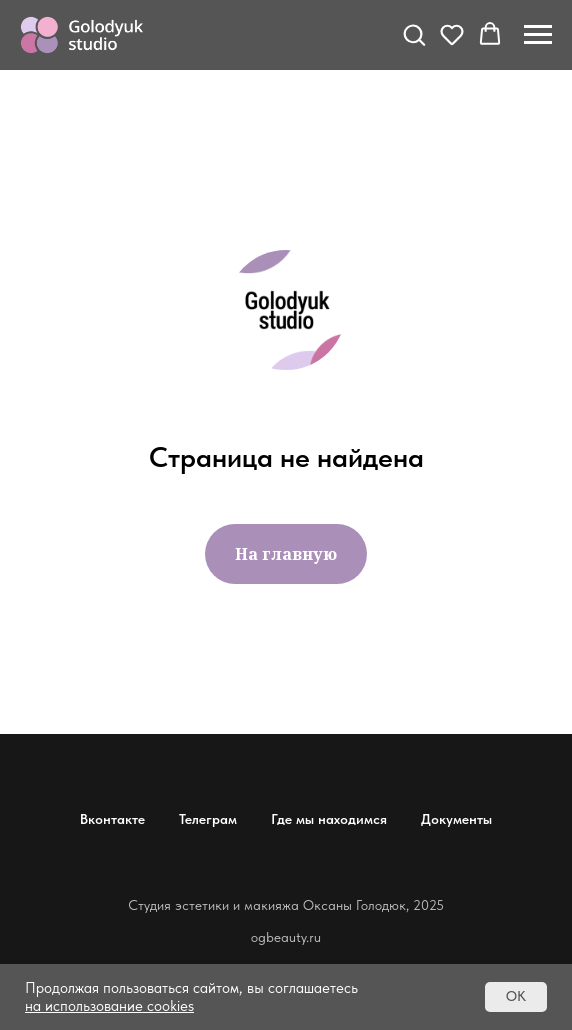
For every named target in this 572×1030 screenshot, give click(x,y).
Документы (456, 819)
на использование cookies (109, 1006)
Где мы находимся (329, 819)
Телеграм (208, 819)
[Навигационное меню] (538, 35)
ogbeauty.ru (286, 937)
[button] (414, 34)
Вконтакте (112, 819)
